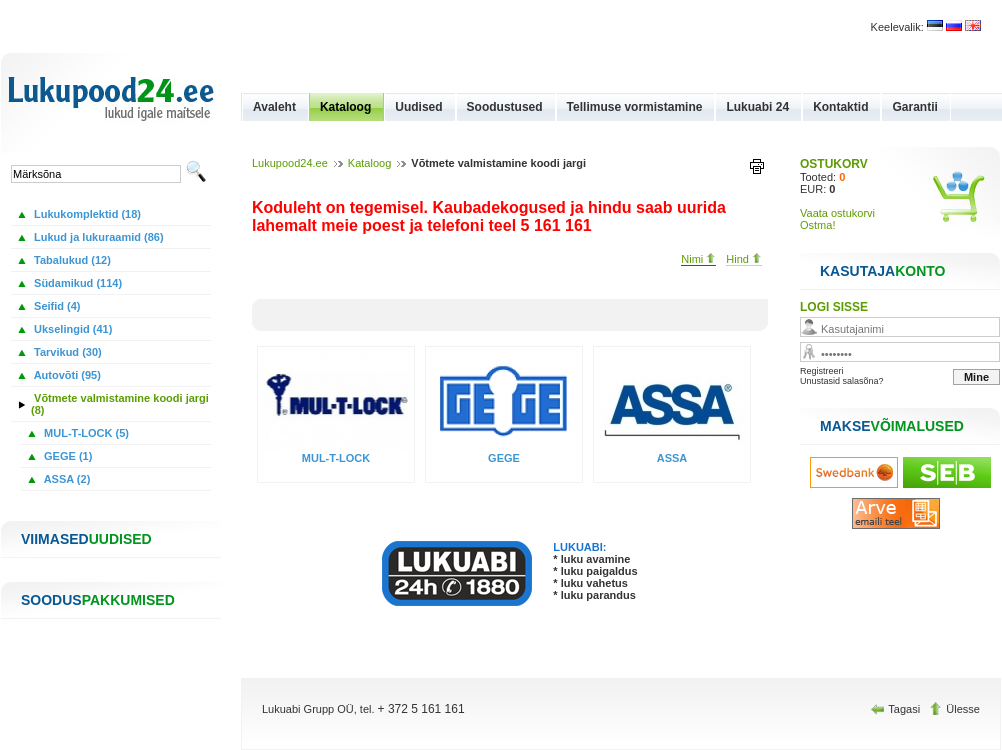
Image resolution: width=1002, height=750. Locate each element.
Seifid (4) (56, 306)
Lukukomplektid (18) (86, 214)
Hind (744, 259)
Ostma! (817, 225)
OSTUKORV (834, 164)
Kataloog (345, 107)
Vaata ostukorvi (837, 213)
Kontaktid (840, 107)
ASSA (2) (65, 479)
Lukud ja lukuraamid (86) (97, 237)
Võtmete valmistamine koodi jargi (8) (120, 404)
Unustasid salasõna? (842, 381)
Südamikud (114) (76, 283)
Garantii (914, 107)
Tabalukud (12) (71, 260)
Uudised (418, 107)
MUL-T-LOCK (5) (85, 433)
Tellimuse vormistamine (635, 107)
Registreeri (822, 371)
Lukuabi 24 (757, 107)
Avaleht (274, 107)
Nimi (698, 259)
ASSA (672, 458)
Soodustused (505, 107)
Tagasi (897, 709)
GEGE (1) (66, 456)
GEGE (504, 458)
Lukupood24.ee (290, 163)
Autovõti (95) (66, 375)
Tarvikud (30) (66, 352)
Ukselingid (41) (71, 329)
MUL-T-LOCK (336, 458)
